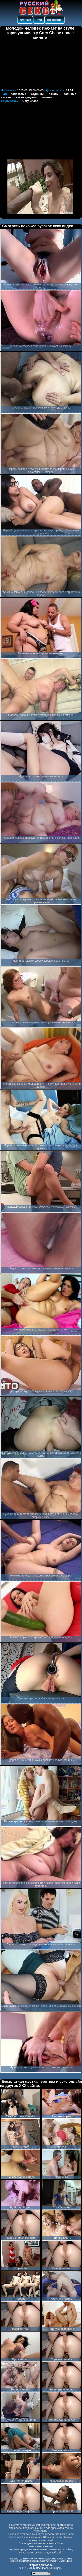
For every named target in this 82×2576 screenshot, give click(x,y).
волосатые (18, 94)
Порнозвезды (54, 20)
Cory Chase (30, 101)
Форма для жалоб (41, 2565)
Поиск (39, 20)
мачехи (47, 97)
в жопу (53, 94)
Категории (25, 20)
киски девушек (26, 97)
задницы (37, 94)
